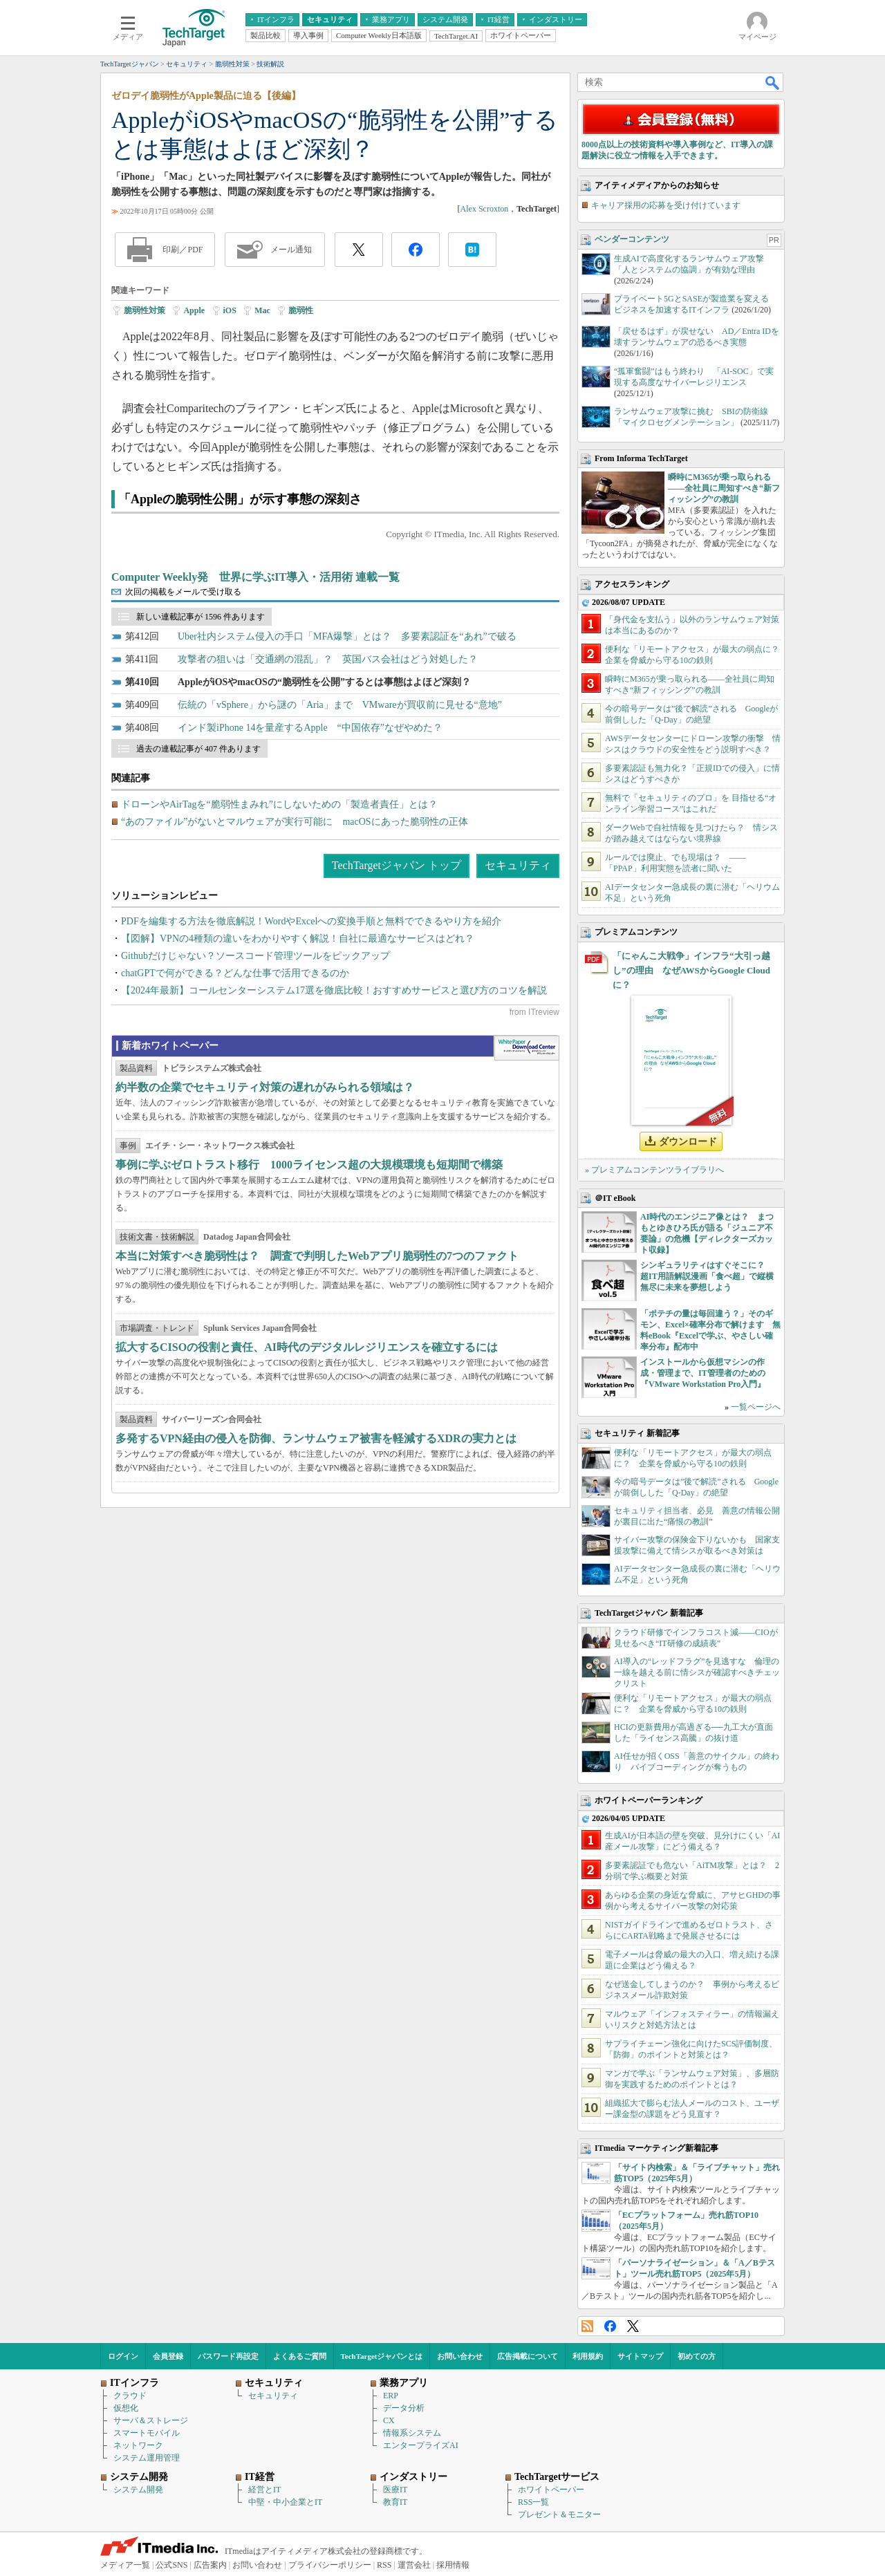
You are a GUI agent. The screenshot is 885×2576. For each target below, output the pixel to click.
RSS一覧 (533, 2502)
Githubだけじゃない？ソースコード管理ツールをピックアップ (255, 956)
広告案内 (210, 2565)
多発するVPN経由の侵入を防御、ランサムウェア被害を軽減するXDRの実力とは (315, 1438)
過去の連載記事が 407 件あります (198, 749)
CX (389, 2420)
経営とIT (264, 2489)
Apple (194, 310)
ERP (390, 2395)
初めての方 (697, 2356)
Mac (262, 310)
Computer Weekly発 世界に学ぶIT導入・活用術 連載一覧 (255, 577)
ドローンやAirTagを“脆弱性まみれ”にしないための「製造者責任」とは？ (279, 804)
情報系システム (412, 2433)
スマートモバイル (146, 2433)
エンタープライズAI (420, 2445)
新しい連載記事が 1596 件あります (200, 617)
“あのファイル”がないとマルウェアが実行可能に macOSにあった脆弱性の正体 (294, 821)
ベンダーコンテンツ (632, 239)
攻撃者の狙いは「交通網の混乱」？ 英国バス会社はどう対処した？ (328, 659)
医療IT (395, 2489)
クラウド (130, 2395)
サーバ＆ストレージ (150, 2420)
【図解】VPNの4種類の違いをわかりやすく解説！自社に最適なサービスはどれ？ (297, 938)
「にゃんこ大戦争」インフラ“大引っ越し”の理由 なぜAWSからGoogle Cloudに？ (691, 970)
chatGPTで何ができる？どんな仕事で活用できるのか (235, 973)
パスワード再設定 (228, 2356)
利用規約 (587, 2356)
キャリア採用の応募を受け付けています (665, 205)
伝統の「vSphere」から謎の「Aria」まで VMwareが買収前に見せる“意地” (340, 705)
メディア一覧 (125, 2565)
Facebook (610, 2326)
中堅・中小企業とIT (285, 2502)
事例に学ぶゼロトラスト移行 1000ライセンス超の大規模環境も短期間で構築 (309, 1164)
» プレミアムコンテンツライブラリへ (654, 1170)
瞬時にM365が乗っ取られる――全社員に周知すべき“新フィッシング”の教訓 (724, 488)
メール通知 (291, 249)
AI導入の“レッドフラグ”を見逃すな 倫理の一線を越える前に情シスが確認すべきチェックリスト (697, 1672)
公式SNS (171, 2565)
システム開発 (138, 2489)
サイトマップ (640, 2356)
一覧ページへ (756, 1407)
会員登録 (168, 2356)
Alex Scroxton (484, 209)
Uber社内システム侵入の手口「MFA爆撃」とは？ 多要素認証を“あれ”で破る (347, 636)
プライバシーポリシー (329, 2565)
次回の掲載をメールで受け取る (183, 592)
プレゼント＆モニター (559, 2514)
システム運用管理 (146, 2458)
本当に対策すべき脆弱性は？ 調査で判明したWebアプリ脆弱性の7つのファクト (317, 1256)
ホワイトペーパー (551, 2489)
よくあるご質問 (299, 2356)
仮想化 (125, 2408)
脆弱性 (300, 310)
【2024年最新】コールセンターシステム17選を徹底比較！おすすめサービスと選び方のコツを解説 (334, 990)
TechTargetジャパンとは (382, 2356)
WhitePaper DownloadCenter (526, 1048)
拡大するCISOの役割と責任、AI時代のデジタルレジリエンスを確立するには (306, 1347)
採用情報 (452, 2565)
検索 (773, 82)
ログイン (123, 2356)
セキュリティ (518, 865)
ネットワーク (138, 2445)
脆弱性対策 (144, 310)
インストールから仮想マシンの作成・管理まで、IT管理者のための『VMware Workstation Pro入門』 (702, 1373)
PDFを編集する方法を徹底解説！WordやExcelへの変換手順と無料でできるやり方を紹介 (311, 921)
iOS (229, 310)
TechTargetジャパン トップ (396, 865)
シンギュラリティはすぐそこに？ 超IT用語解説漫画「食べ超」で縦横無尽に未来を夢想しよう (707, 1276)
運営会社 (414, 2565)
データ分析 (404, 2408)
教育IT (395, 2502)
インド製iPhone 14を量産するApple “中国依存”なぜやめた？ (310, 727)
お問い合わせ (460, 2356)
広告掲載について (527, 2356)
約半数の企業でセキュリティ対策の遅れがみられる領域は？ (264, 1087)
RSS (587, 2326)
